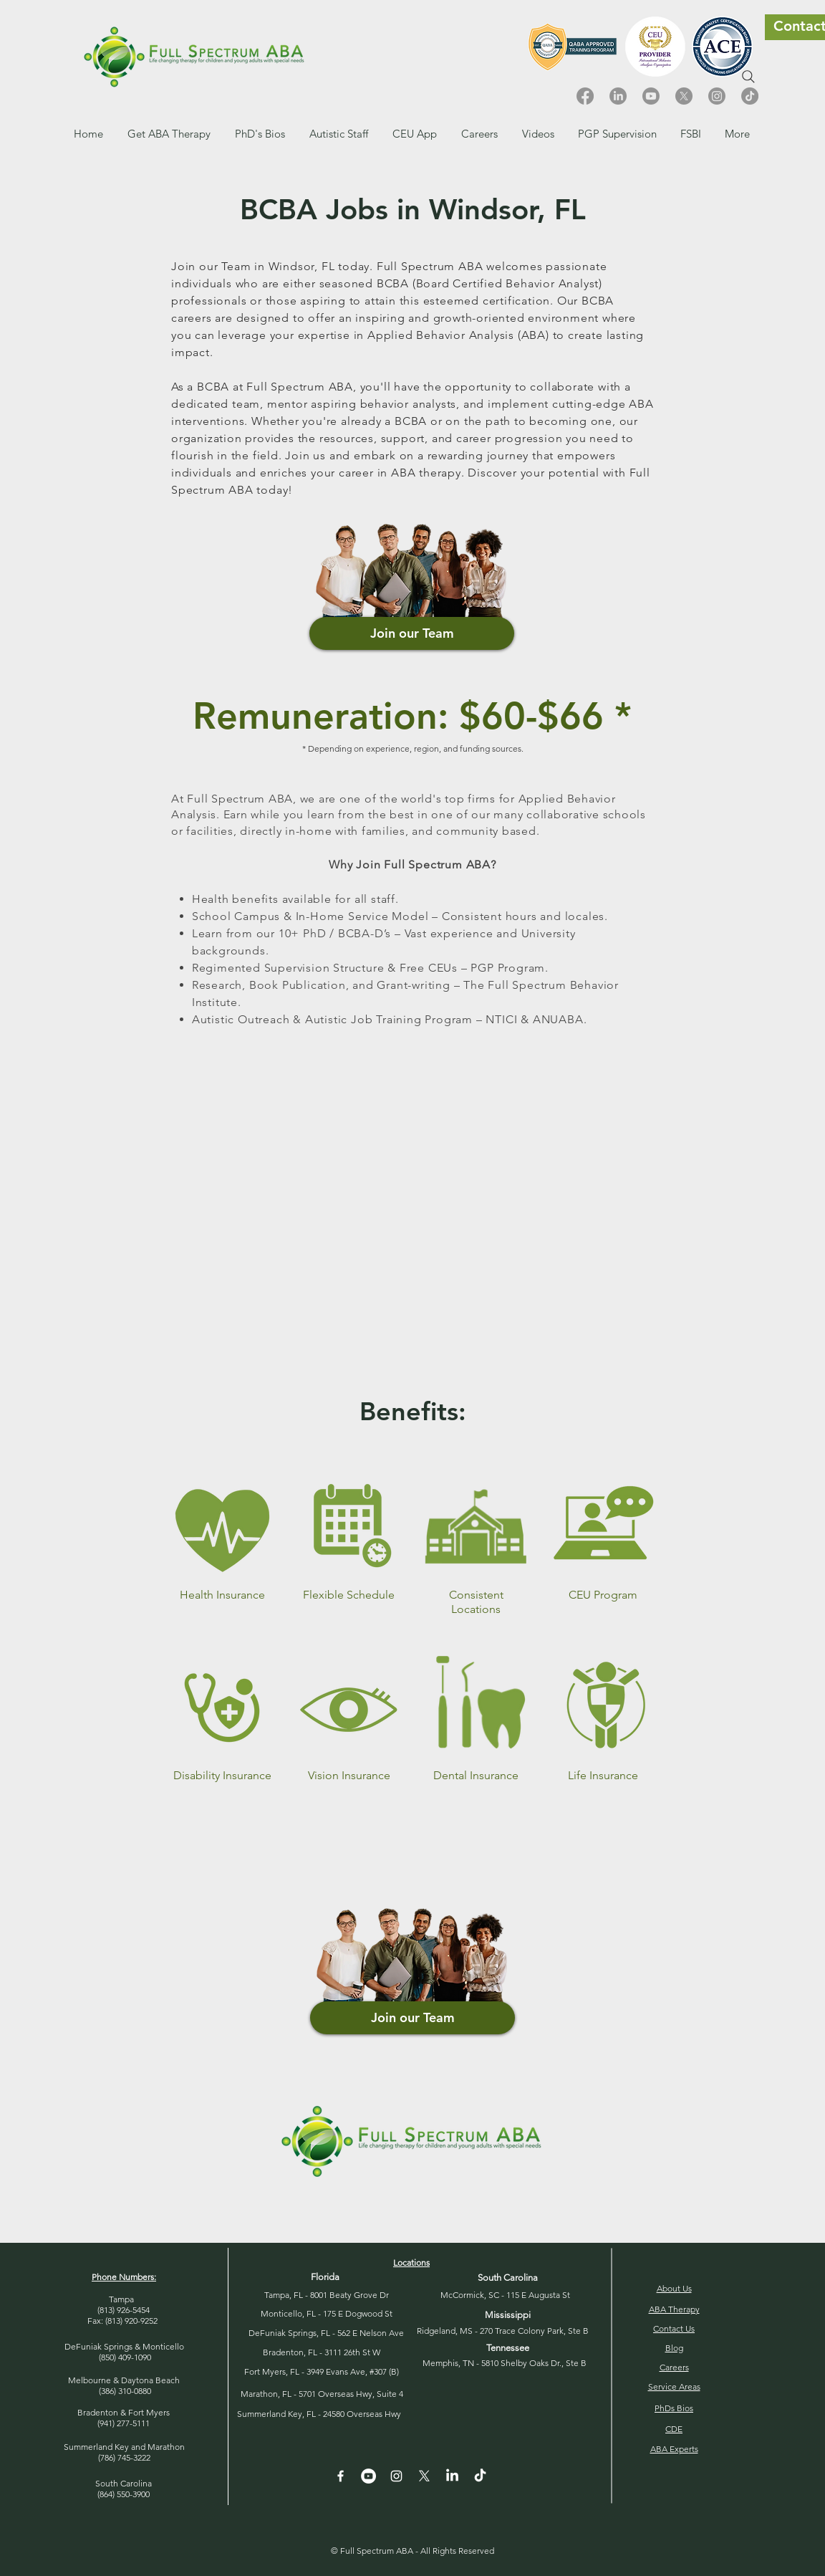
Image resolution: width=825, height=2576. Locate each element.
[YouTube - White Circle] (368, 2476)
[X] (684, 96)
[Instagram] (716, 96)
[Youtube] (651, 96)
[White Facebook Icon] (340, 2476)
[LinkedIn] (618, 96)
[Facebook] (585, 96)
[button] (479, 133)
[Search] (748, 77)
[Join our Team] (411, 633)
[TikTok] (749, 96)
